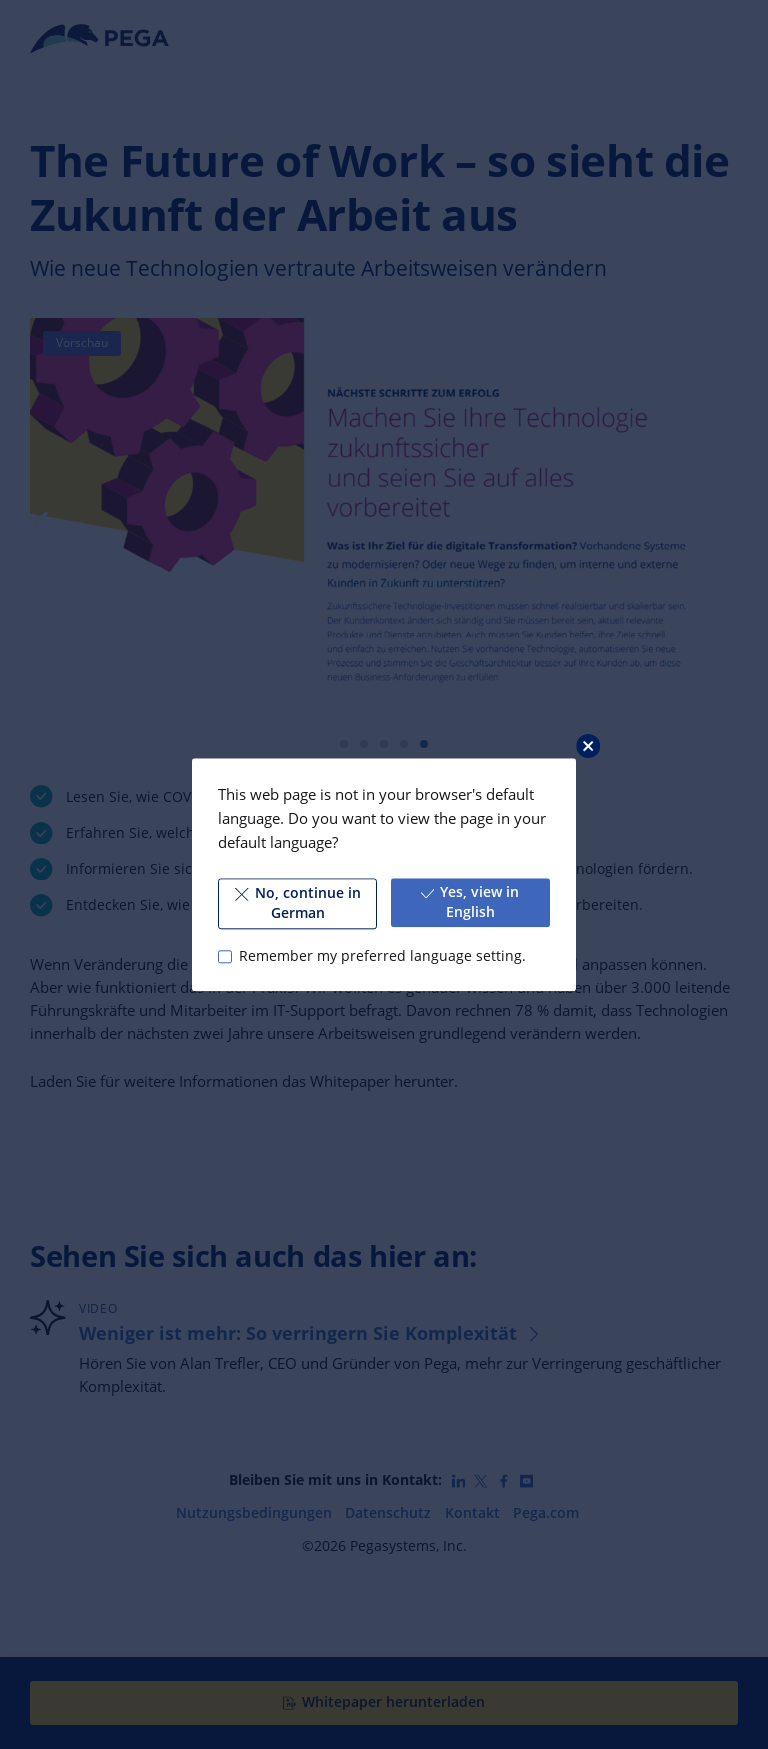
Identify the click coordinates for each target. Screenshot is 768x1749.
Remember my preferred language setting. (382, 956)
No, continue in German (297, 903)
